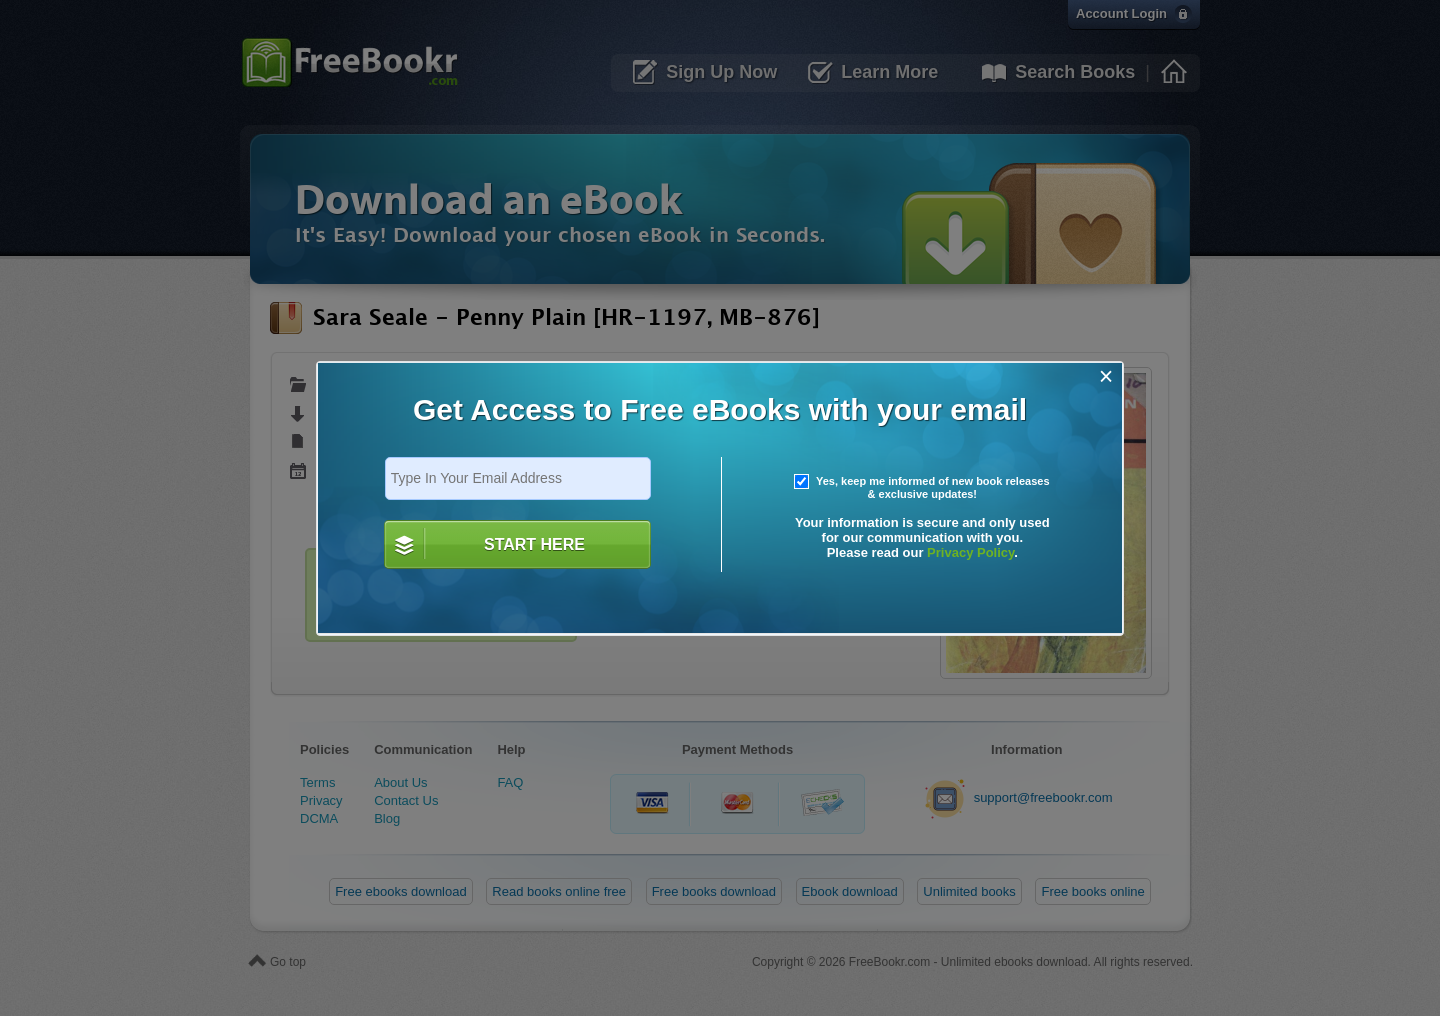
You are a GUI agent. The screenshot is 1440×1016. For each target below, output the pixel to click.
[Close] (1106, 376)
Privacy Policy (970, 552)
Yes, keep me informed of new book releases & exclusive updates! (922, 488)
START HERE (534, 544)
